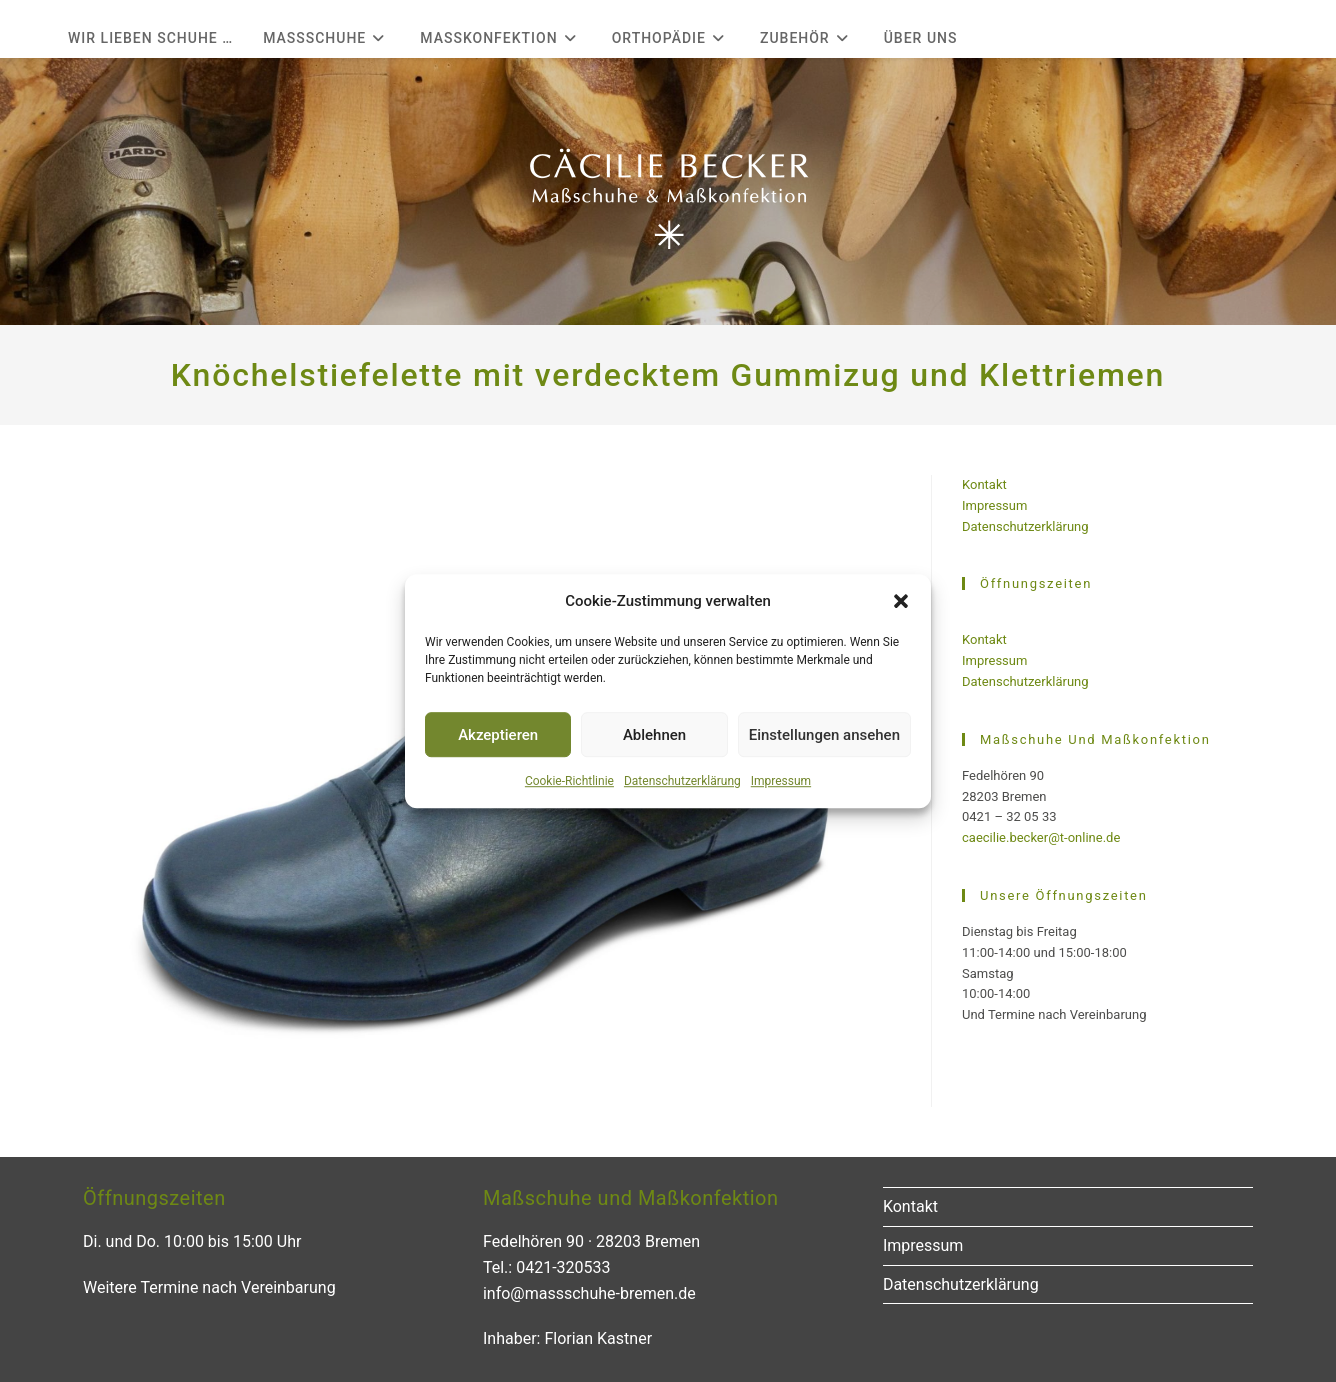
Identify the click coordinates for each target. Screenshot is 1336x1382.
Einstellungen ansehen (824, 735)
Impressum (781, 781)
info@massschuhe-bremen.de (589, 1293)
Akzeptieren (498, 735)
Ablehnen (654, 735)
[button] (901, 601)
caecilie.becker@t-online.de (1041, 837)
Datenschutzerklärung (682, 781)
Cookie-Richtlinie (569, 781)
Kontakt (984, 484)
